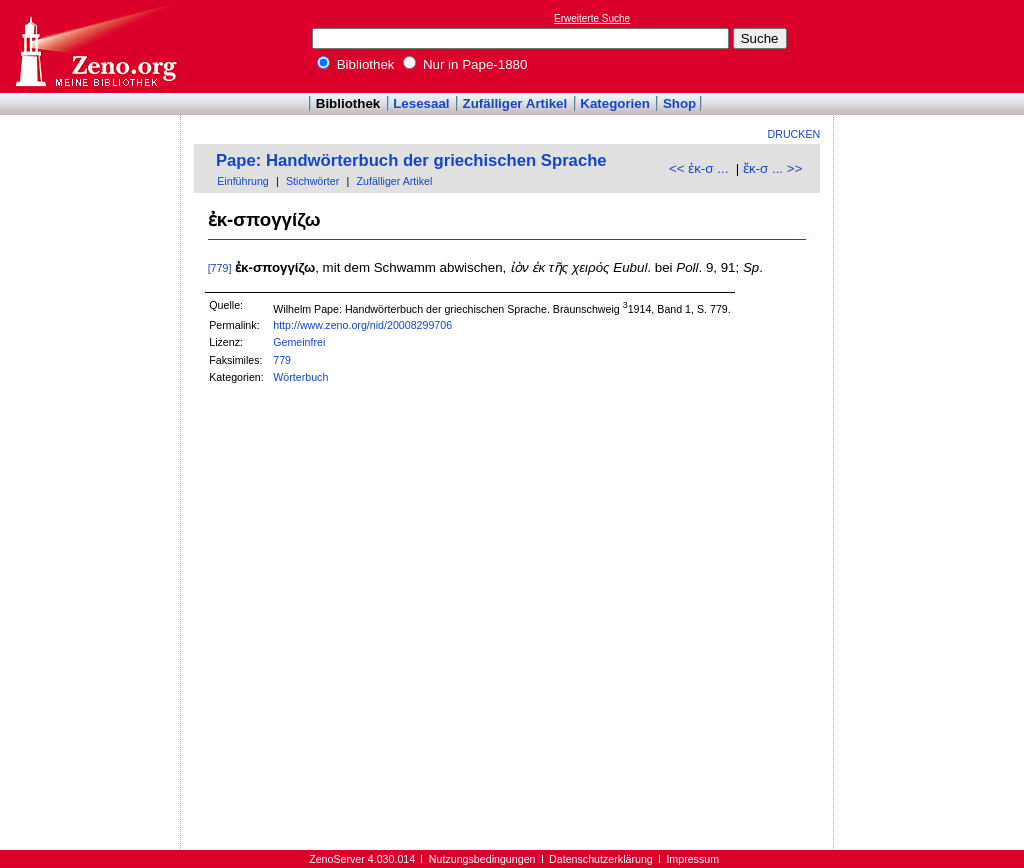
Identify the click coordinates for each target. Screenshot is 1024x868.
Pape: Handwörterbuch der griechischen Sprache (411, 160)
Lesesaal (421, 103)
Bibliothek (356, 64)
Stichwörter (312, 181)
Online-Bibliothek (95, 46)
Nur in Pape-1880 (465, 64)
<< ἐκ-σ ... (698, 168)
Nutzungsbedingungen (482, 859)
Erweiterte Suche (592, 18)
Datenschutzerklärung (601, 859)
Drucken (794, 134)
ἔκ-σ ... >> (772, 168)
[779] (220, 268)
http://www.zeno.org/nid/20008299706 (362, 325)
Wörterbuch (300, 377)
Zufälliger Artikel (515, 103)
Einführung (243, 181)
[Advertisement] (932, 46)
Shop (679, 103)
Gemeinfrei (299, 342)
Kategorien (615, 103)
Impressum (692, 859)
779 (282, 360)
